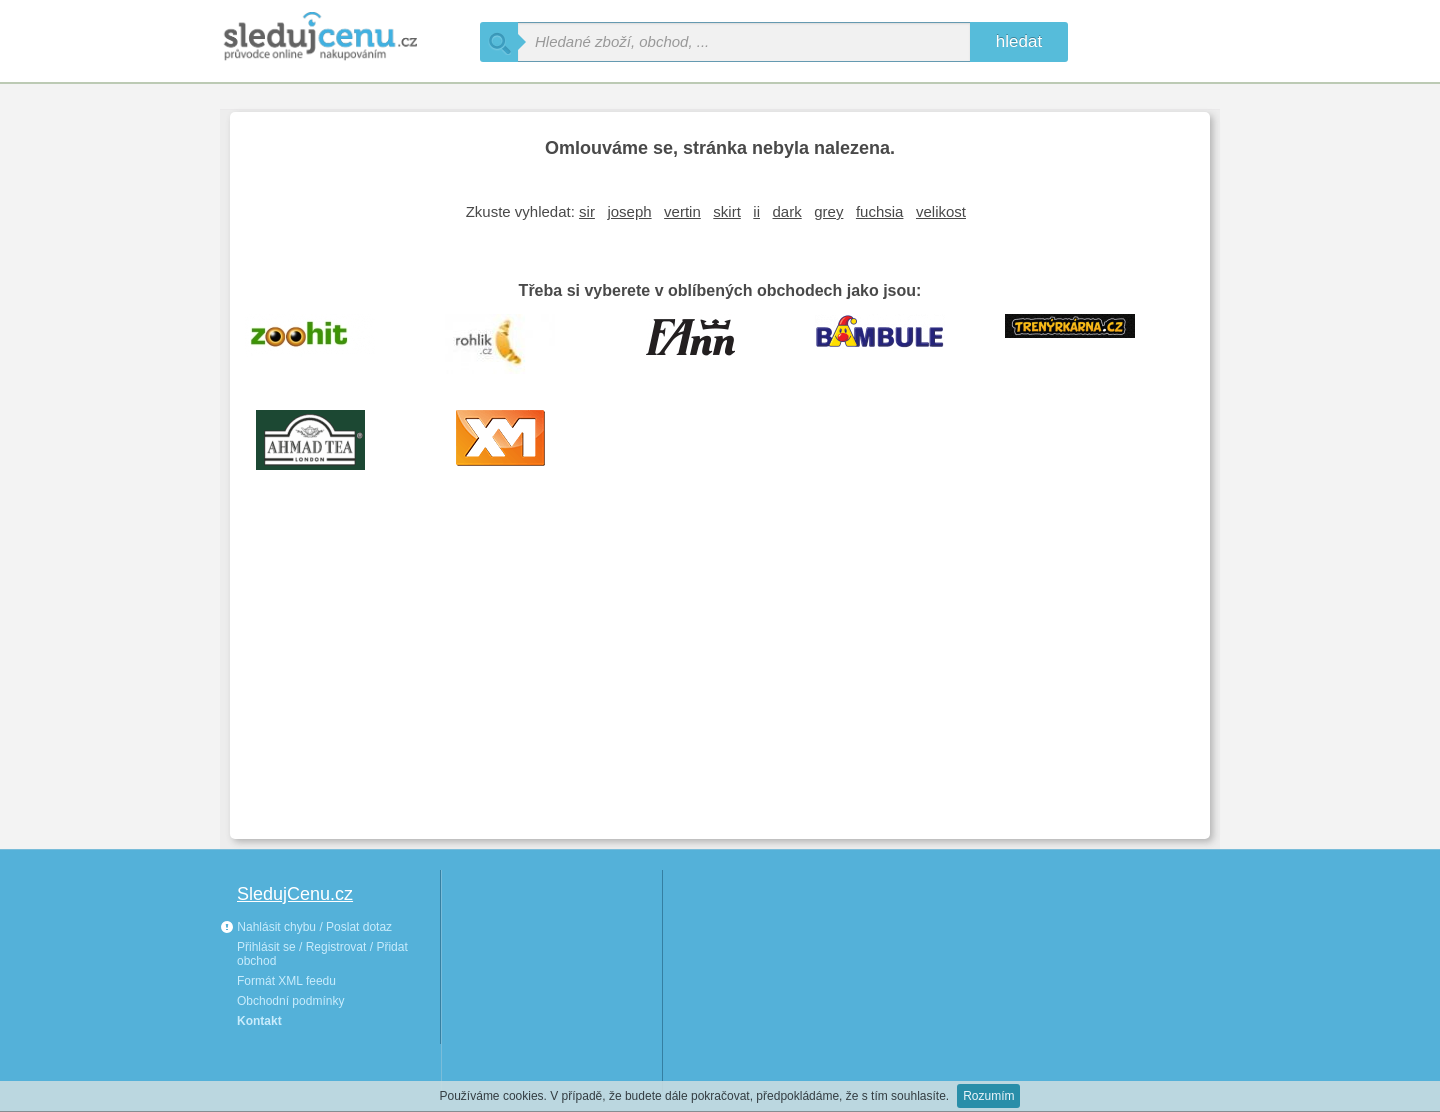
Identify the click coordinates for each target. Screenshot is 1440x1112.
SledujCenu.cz (295, 894)
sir (587, 211)
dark (787, 211)
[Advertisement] (720, 674)
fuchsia (880, 211)
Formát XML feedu (286, 981)
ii (756, 211)
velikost (941, 211)
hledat (1019, 41)
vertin (682, 211)
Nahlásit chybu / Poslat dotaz (306, 927)
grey (828, 211)
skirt (727, 211)
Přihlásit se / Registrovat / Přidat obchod (322, 954)
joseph (629, 211)
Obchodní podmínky (290, 1001)
